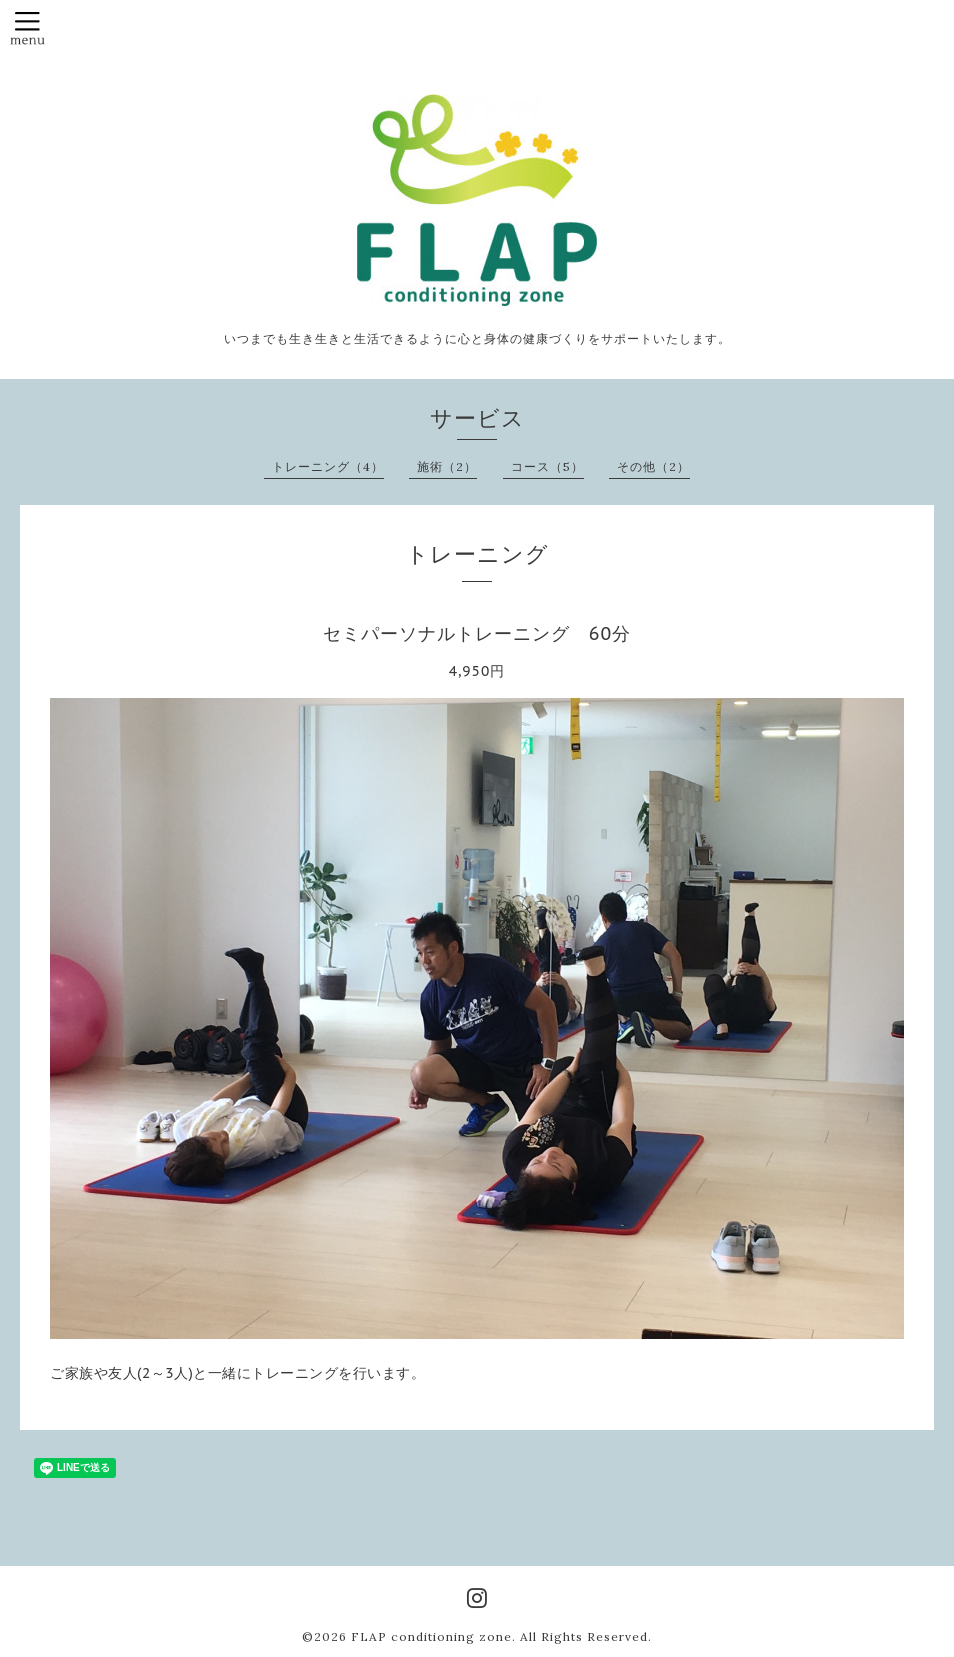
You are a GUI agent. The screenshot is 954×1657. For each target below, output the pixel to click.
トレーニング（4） (328, 466)
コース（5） (547, 466)
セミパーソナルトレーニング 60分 (477, 633)
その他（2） (653, 466)
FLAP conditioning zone (431, 1636)
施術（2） (447, 466)
